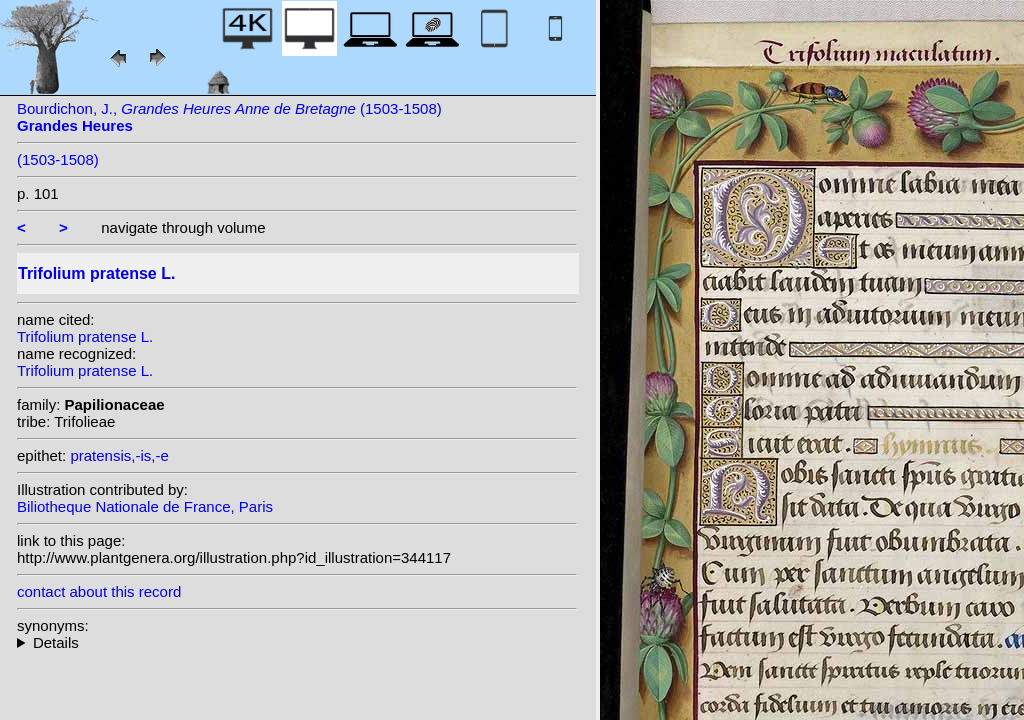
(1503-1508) (58, 159)
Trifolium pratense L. (85, 336)
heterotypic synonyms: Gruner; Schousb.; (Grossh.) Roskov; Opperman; (297, 642)
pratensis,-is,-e (119, 455)
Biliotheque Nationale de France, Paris (145, 506)
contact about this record (99, 591)
